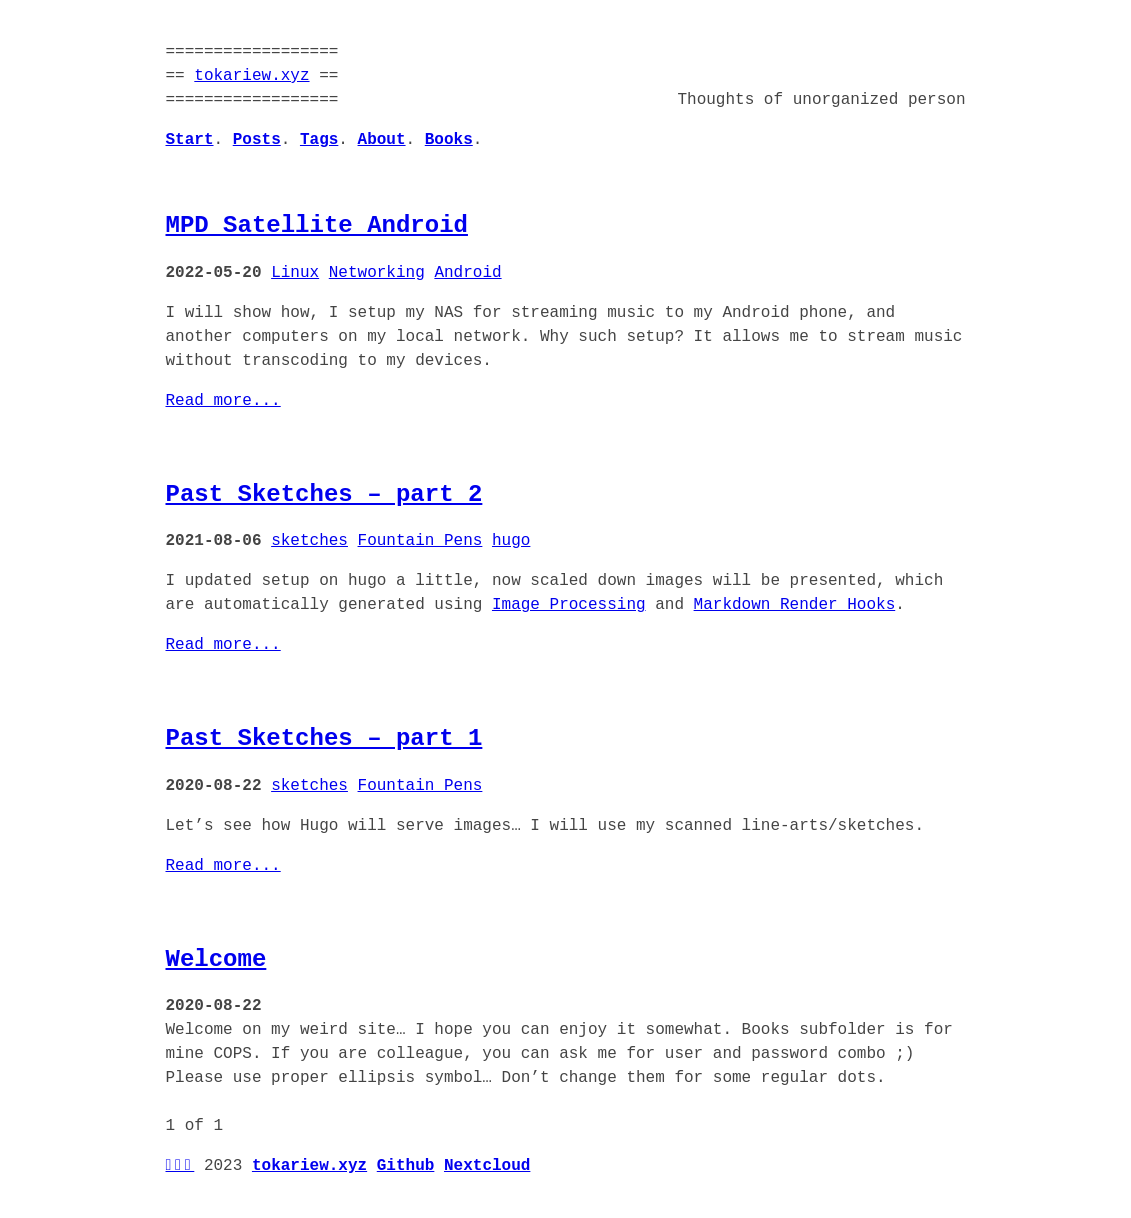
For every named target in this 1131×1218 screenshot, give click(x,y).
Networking (377, 273)
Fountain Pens (420, 541)
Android (467, 273)
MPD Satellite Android (317, 225)
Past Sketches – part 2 (324, 494)
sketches (309, 541)
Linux (295, 273)
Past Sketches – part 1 (324, 738)
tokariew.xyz (251, 76)
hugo (511, 541)
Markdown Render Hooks (795, 605)
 (180, 1166)
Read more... (223, 401)
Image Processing (569, 605)
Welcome (216, 959)
